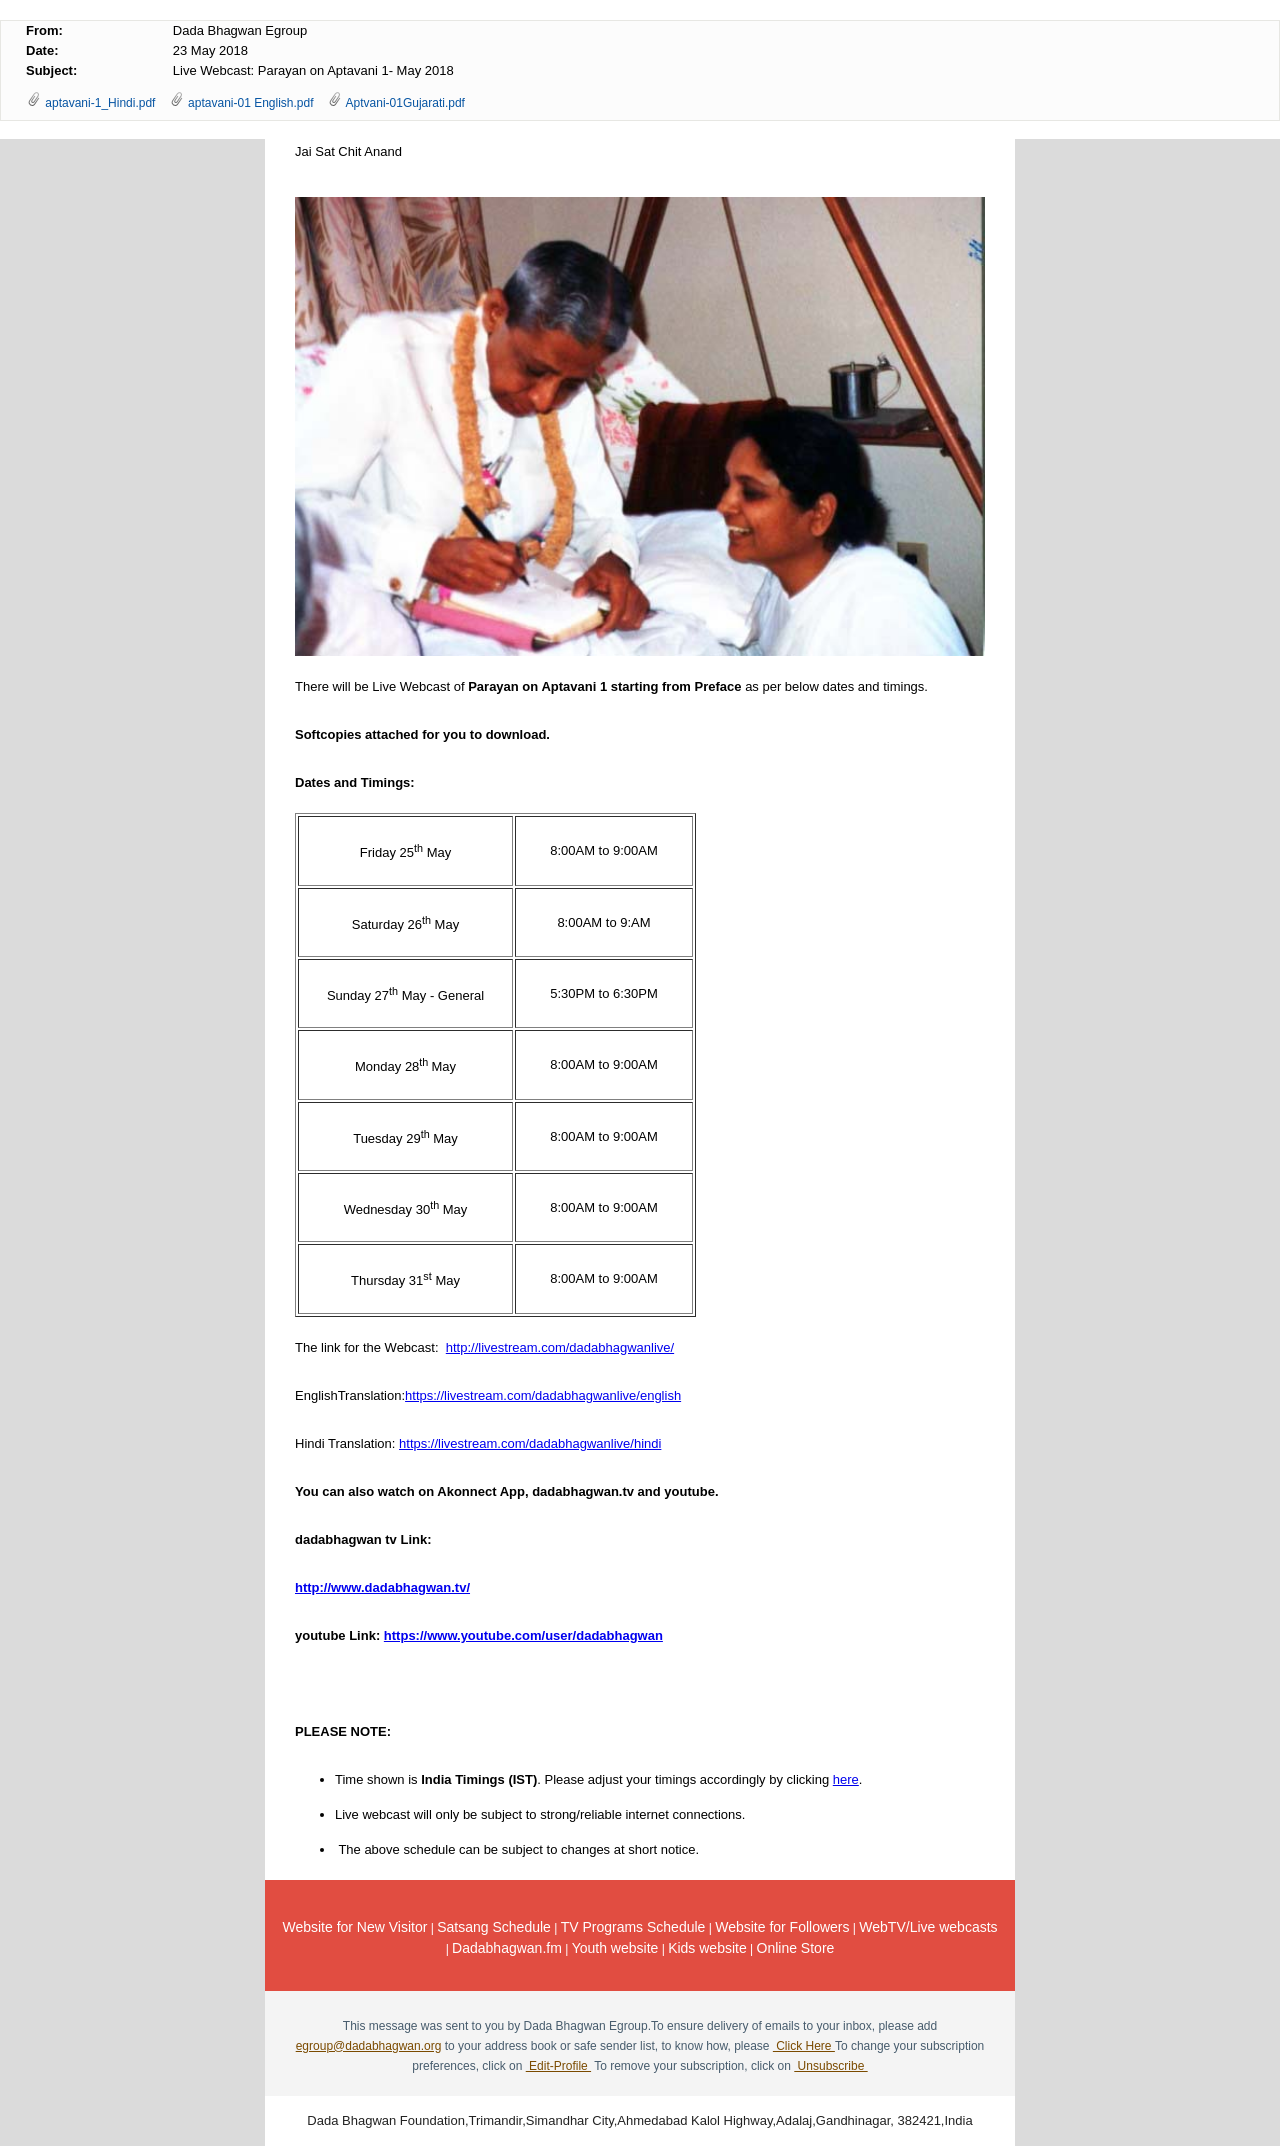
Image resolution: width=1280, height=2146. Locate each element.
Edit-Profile (558, 2066)
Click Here (804, 2046)
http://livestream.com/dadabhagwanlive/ (560, 1347)
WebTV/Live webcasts (928, 1927)
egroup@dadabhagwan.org (369, 2046)
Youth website (615, 1948)
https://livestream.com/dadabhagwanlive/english (543, 1395)
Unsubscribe (830, 2066)
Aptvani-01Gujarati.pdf (405, 103)
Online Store (796, 1948)
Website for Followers (782, 1927)
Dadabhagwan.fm (507, 1948)
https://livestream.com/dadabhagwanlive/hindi (530, 1443)
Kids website (707, 1948)
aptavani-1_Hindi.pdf (100, 103)
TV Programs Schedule (633, 1927)
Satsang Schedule (494, 1927)
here (846, 1779)
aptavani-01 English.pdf (250, 103)
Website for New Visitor (354, 1927)
